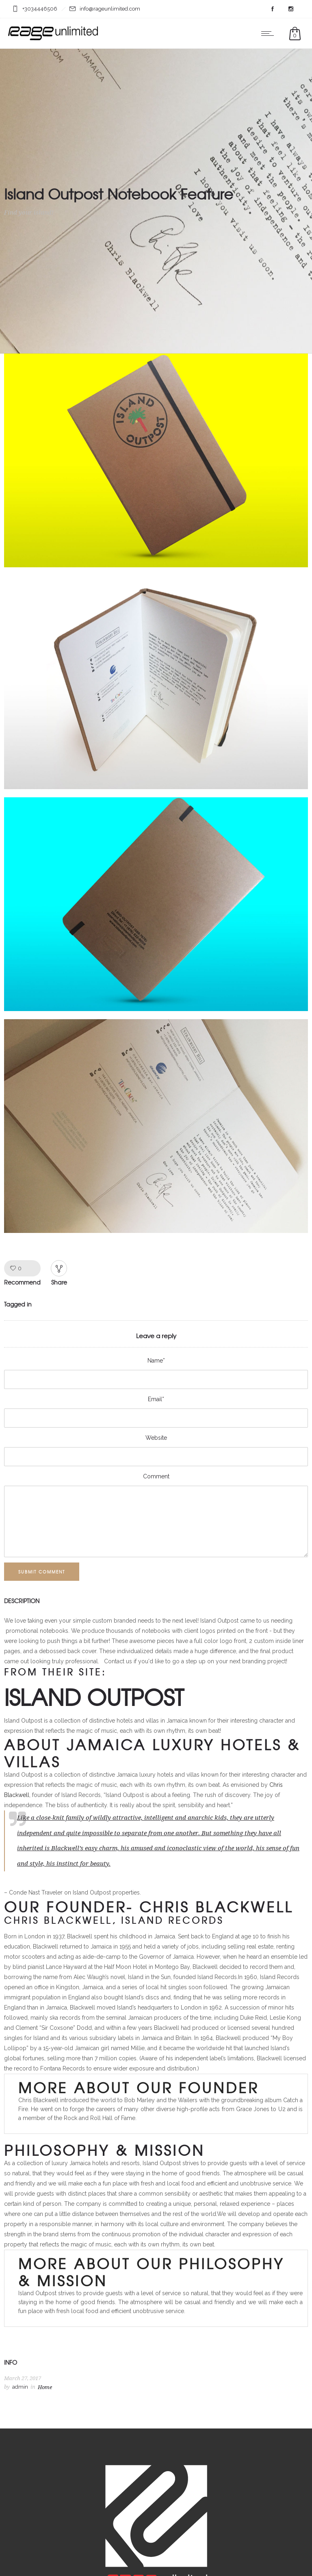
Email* (156, 1399)
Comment (156, 1476)
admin (20, 2387)
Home (45, 2387)
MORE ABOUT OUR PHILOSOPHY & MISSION (151, 2272)
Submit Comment (41, 1572)
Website (156, 1437)
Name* (156, 1360)
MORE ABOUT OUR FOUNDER (138, 2087)
